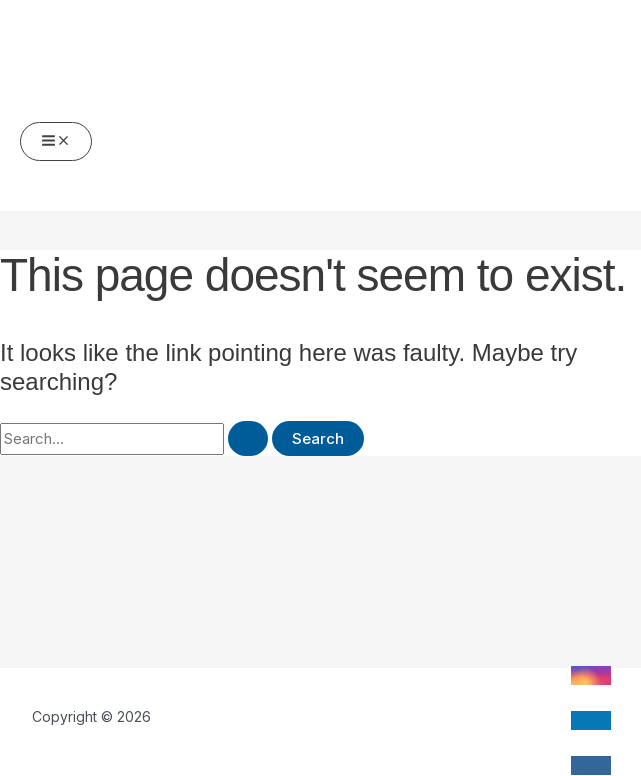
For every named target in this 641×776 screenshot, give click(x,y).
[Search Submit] (248, 438)
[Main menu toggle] (56, 141)
